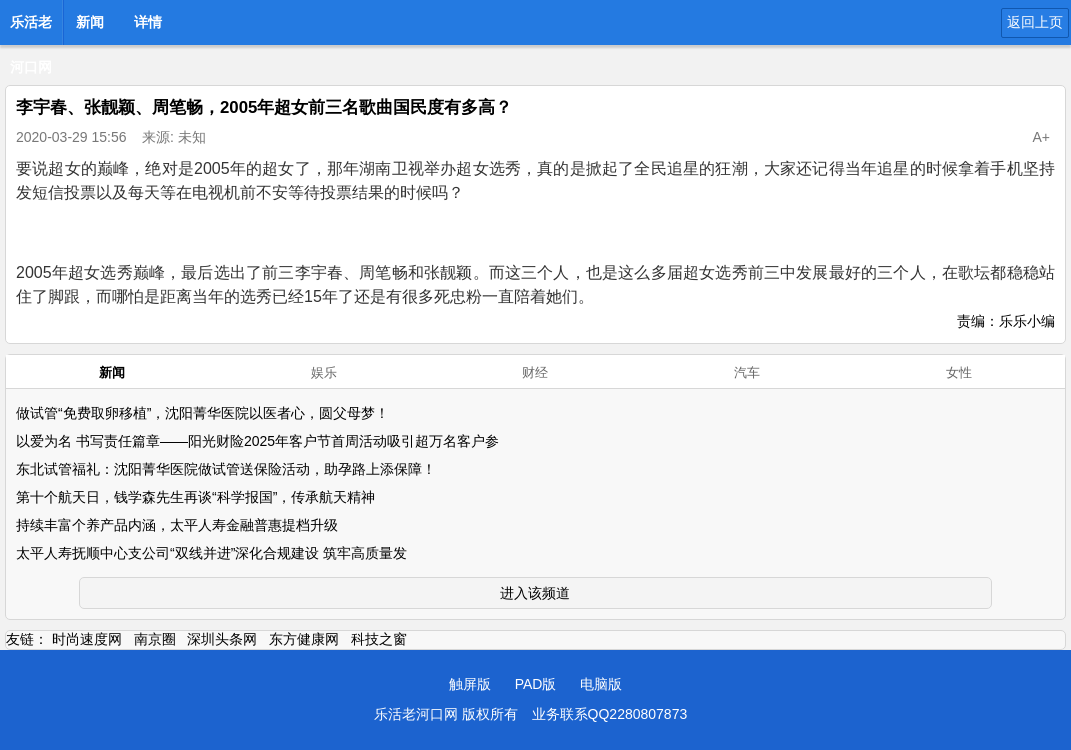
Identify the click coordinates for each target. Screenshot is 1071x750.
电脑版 (601, 684)
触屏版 (470, 684)
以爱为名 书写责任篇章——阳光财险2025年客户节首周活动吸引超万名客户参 (257, 441)
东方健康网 (304, 639)
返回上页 (1035, 22)
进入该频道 (535, 593)
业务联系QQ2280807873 (610, 714)
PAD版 (536, 684)
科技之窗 (379, 639)
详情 (148, 22)
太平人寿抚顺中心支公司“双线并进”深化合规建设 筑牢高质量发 (211, 553)
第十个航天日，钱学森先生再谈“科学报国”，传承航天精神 (195, 497)
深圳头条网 (222, 639)
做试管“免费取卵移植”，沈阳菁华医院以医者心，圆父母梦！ (202, 413)
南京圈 (155, 639)
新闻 (90, 22)
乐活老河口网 (31, 28)
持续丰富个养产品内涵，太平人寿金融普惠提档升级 (177, 525)
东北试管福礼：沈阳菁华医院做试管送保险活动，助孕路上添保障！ (226, 469)
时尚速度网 (87, 639)
